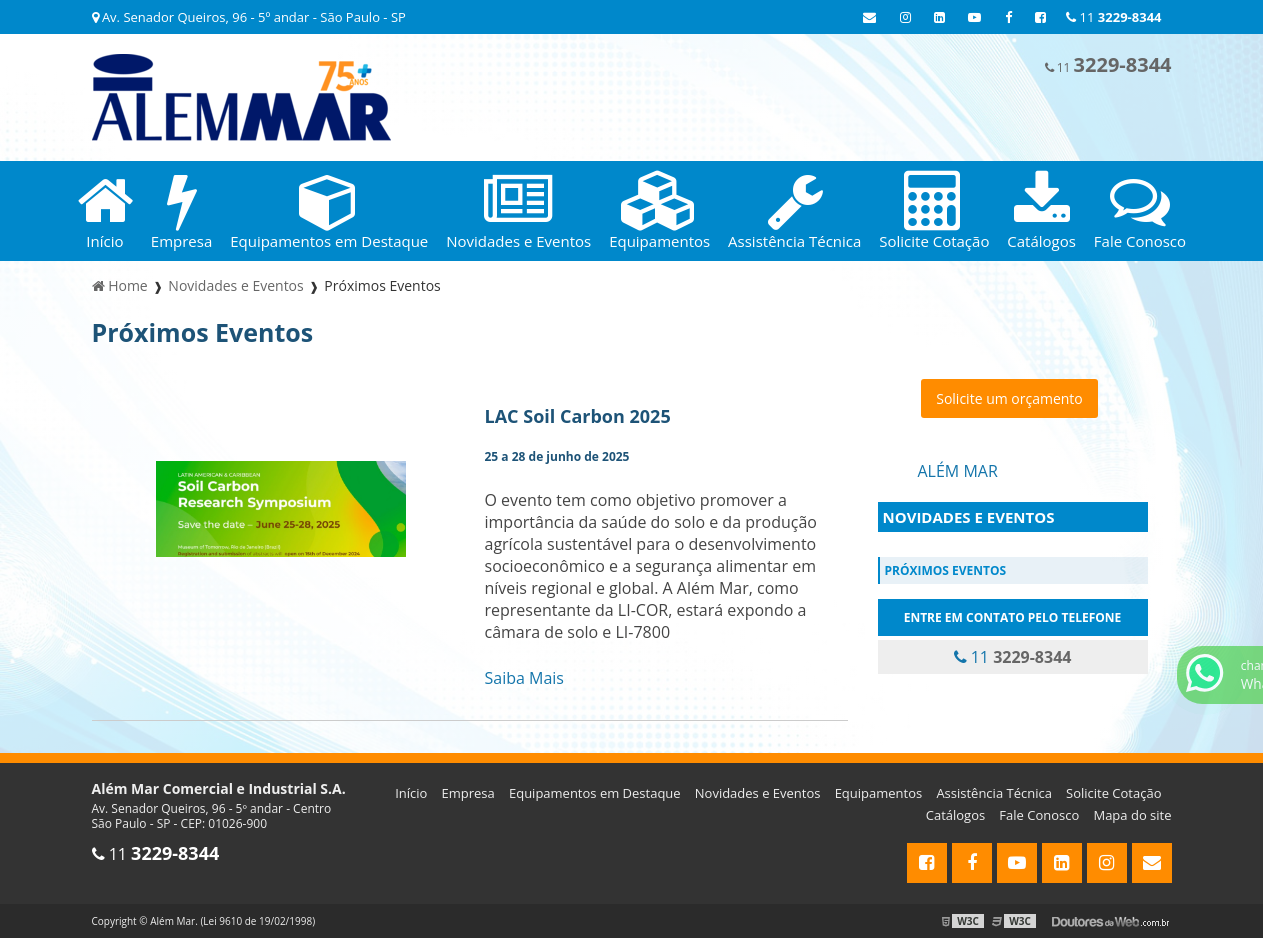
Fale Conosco (1039, 815)
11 (1113, 17)
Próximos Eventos (946, 570)
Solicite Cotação (1113, 793)
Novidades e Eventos (969, 517)
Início (411, 793)
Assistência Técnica (994, 793)
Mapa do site (1132, 815)
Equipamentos (879, 793)
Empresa (468, 793)
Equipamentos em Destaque (595, 793)
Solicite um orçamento (1009, 398)
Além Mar (958, 471)
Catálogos (955, 815)
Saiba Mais (524, 678)
